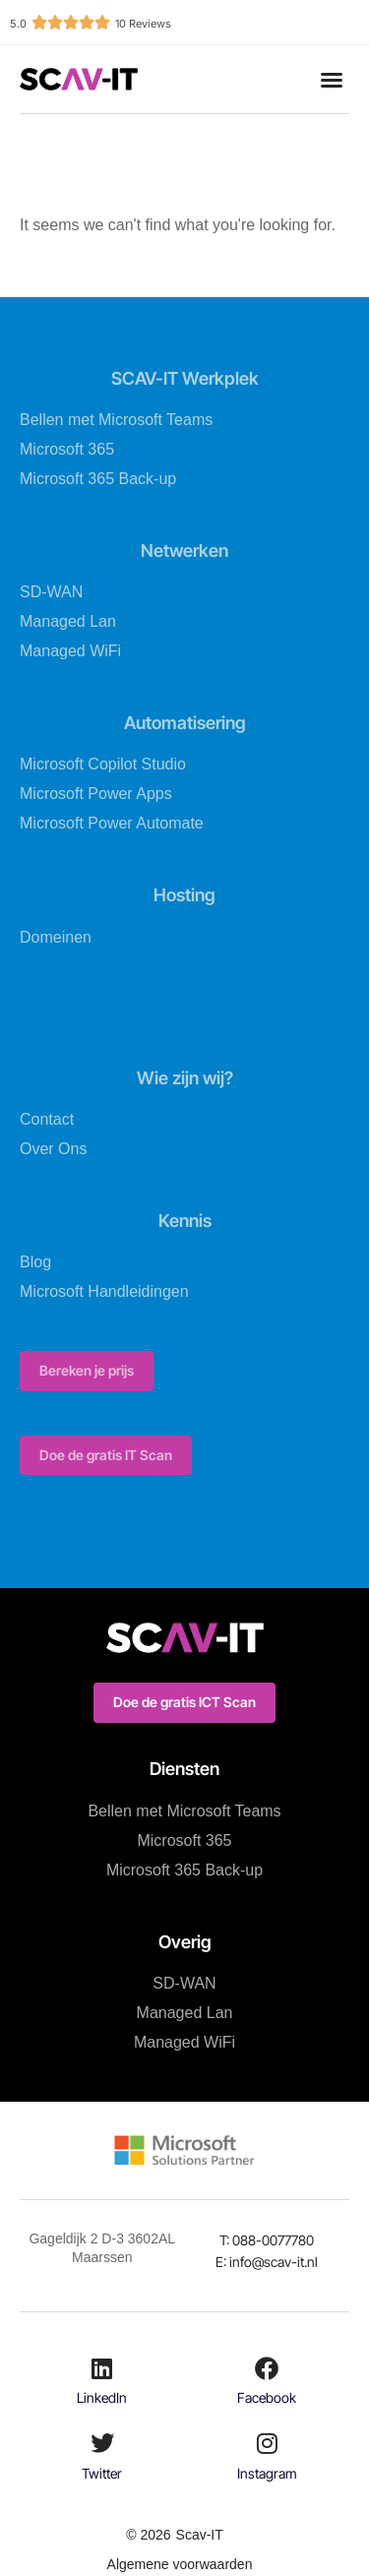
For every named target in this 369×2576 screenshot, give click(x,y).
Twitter (102, 2473)
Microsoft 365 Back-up (98, 478)
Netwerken (184, 550)
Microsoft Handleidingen (104, 1291)
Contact (47, 1119)
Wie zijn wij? (185, 1078)
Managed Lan (68, 621)
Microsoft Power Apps (96, 793)
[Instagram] (266, 2443)
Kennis (185, 1220)
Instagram (267, 2473)
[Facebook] (266, 2368)
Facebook (266, 2397)
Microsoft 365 (67, 449)
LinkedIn (102, 2397)
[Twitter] (102, 2443)
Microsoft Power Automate (112, 823)
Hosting (184, 895)
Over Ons (53, 1148)
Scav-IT (199, 2535)
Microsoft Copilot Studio (103, 764)
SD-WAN (51, 591)
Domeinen (56, 937)
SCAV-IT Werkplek (185, 378)
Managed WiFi (70, 651)
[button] (331, 79)
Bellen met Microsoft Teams (116, 419)
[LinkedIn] (102, 2368)
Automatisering (185, 722)
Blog (35, 1262)
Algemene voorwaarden (180, 2564)
